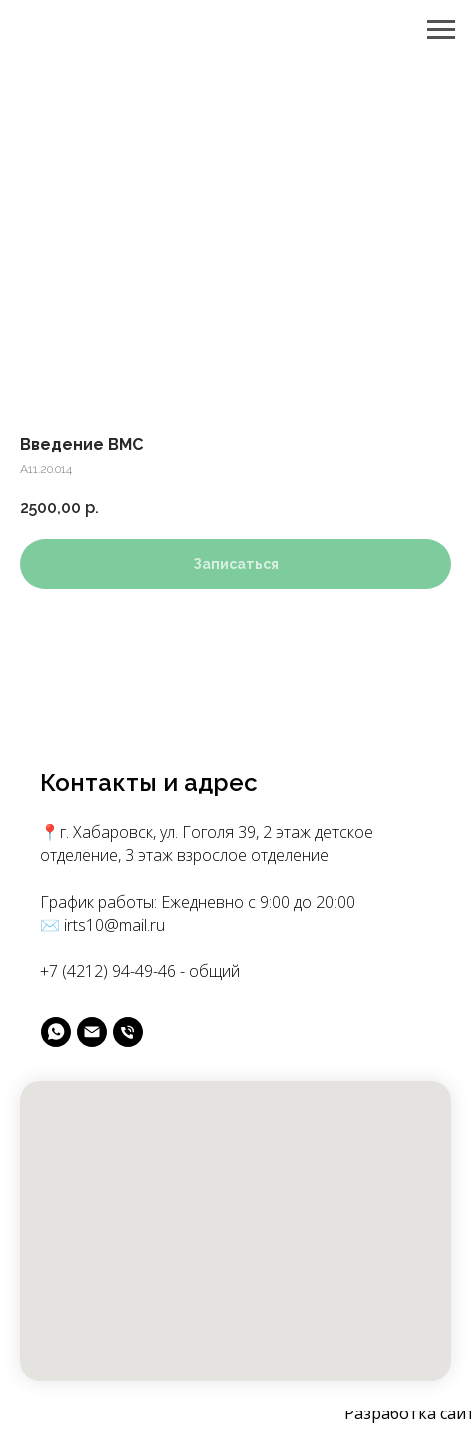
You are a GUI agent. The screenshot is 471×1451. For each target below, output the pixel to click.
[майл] (92, 1032)
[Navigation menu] (441, 30)
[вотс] (56, 1032)
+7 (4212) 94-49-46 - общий (140, 971)
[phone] (128, 1032)
